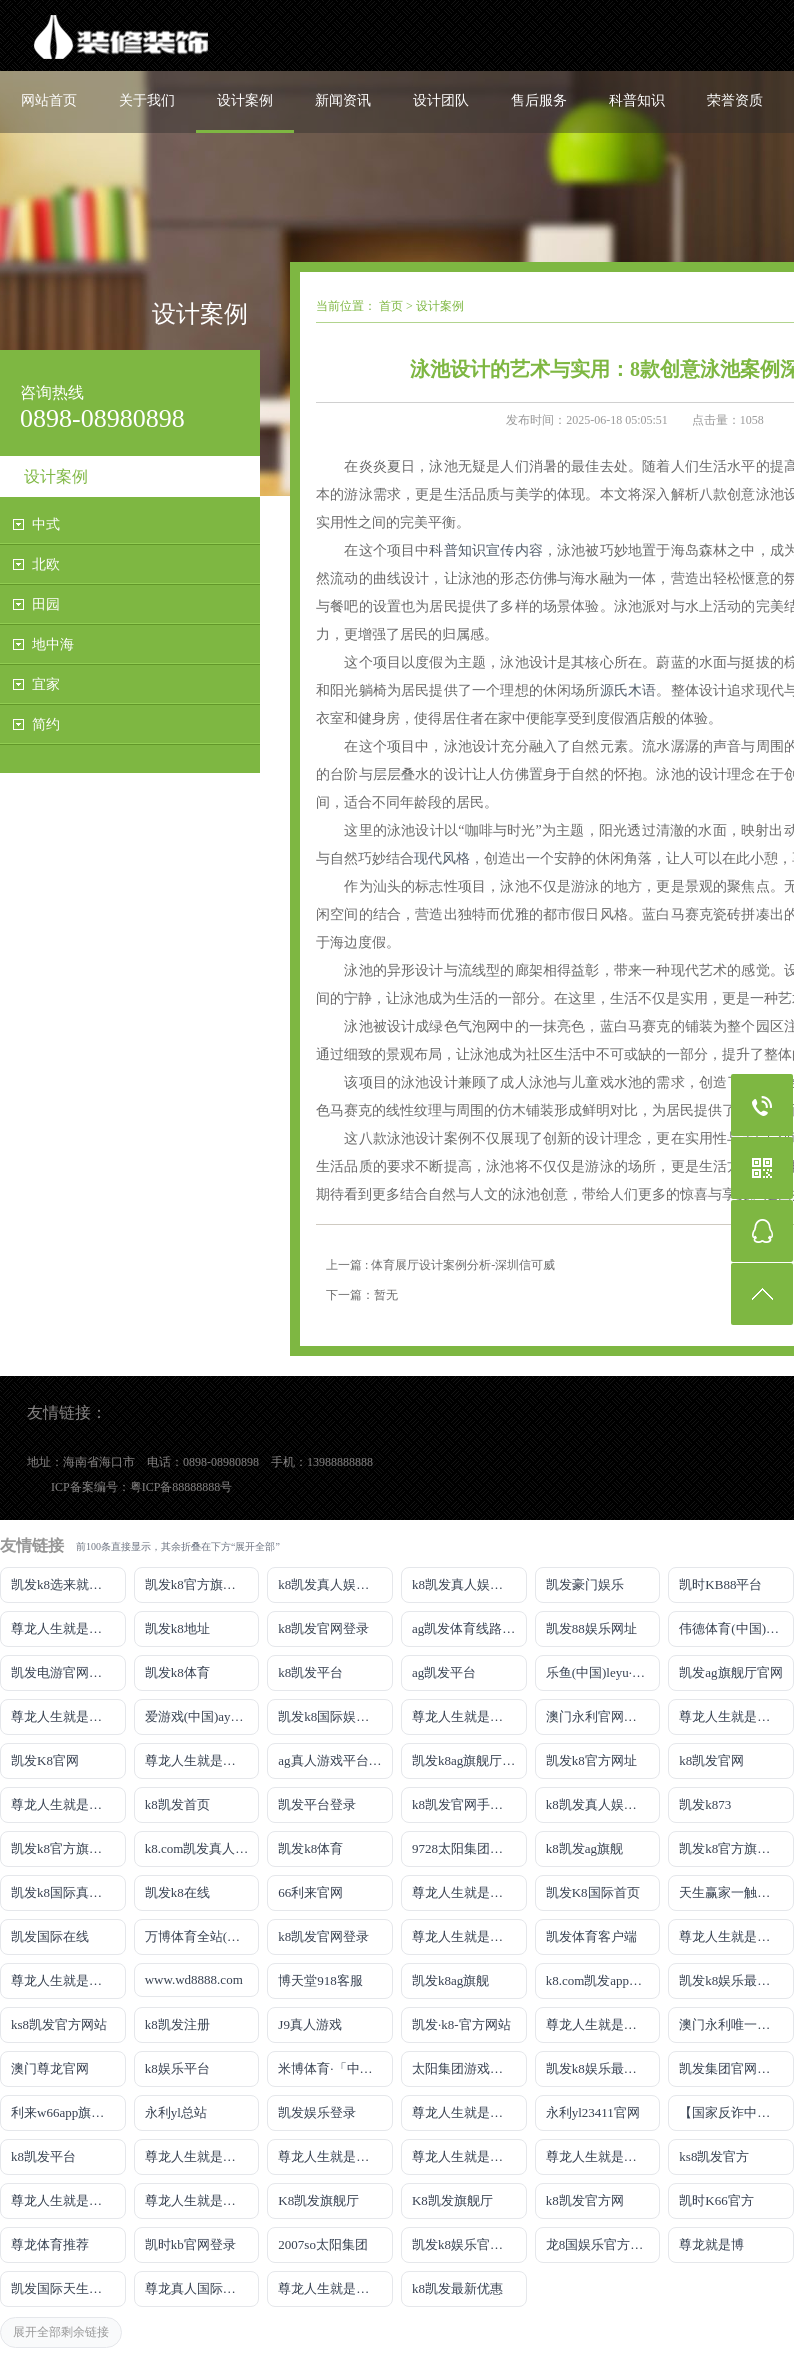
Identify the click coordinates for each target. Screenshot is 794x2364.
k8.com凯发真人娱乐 (202, 1848)
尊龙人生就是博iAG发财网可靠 (736, 1936)
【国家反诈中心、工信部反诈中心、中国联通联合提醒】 (736, 2112)
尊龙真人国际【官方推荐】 (202, 2288)
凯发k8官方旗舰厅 (197, 1584)
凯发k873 (705, 1804)
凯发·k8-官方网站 (461, 2024)
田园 (46, 604)
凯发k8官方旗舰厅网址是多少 (736, 1848)
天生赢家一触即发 (731, 1892)
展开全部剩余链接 (61, 2332)
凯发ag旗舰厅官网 (730, 1672)
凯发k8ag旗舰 (450, 1980)
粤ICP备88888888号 (181, 1487)
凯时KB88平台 (720, 1584)
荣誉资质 (735, 100)
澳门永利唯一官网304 (736, 2024)
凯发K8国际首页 (593, 1892)
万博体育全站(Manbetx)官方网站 (202, 1936)
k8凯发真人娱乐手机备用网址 (603, 1804)
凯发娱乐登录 (317, 2112)
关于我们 (147, 100)
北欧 (46, 564)
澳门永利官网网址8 (601, 1716)
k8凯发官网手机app (467, 1804)
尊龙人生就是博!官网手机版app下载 (469, 2112)
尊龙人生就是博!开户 (68, 1804)
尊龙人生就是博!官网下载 (202, 2156)
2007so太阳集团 (323, 2244)
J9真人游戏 (310, 2024)
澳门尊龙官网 (50, 2068)
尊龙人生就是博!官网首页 (603, 2024)
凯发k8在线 (177, 1892)
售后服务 (539, 100)
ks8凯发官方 (714, 2156)
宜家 (46, 684)
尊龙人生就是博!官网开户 (469, 2156)
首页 (391, 306)
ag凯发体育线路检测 (469, 1628)
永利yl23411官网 (593, 2112)
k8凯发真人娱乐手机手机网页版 (335, 1584)
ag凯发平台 (444, 1672)
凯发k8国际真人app (66, 1892)
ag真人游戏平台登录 (335, 1760)
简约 (46, 724)
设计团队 (441, 100)
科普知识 (637, 100)
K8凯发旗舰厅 (318, 2200)
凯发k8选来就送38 (63, 1584)
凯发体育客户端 (591, 1936)
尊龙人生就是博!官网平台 (335, 2156)
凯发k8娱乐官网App (468, 2244)
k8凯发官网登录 (323, 1628)
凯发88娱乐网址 (591, 1628)
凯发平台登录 (317, 1804)
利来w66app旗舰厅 (64, 2112)
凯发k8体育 (177, 1672)
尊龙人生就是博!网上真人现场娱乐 (202, 1760)
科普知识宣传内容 (485, 550)
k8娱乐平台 (177, 2068)
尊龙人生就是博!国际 (469, 1936)
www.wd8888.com (194, 1979)
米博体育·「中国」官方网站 (335, 2068)
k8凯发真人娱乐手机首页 (469, 1584)
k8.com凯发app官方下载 (603, 1980)
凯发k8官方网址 (591, 1760)
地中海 (53, 644)
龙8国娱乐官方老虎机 (603, 2244)
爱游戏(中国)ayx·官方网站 (202, 1716)
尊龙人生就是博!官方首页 (202, 2200)
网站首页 (49, 100)
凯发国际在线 (50, 1936)
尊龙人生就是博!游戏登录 (68, 1628)
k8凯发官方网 (585, 2200)
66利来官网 (310, 1892)
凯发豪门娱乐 (585, 1584)
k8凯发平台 (310, 1672)
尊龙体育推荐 (50, 2244)
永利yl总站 (176, 2112)
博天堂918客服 (320, 1980)
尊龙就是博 (711, 2244)
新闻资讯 (343, 100)
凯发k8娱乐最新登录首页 (603, 2068)
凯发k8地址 (177, 1628)
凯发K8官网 (45, 1760)
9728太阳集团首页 (464, 1848)
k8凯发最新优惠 (457, 2288)
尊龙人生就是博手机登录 (469, 1892)
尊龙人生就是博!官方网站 (68, 2200)
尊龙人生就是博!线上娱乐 (68, 1716)
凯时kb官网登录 (190, 2244)
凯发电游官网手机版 (68, 1672)
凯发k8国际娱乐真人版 (335, 1716)
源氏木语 (628, 690)
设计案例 (245, 100)
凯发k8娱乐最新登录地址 (736, 1980)
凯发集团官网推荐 (731, 2068)
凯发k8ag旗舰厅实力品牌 (469, 1760)
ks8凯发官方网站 (59, 2024)
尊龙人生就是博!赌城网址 (335, 2288)
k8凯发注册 (177, 2024)
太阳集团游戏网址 (464, 2068)
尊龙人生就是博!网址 (736, 1716)
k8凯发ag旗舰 (584, 1848)
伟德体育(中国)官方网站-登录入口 (736, 1628)
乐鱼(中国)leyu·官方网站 (603, 1672)
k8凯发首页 (177, 1804)
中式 (46, 524)
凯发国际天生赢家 (63, 2288)
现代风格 (442, 858)
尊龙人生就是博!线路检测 (469, 1716)
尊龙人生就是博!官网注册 (68, 1980)
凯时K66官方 (716, 2200)
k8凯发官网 (711, 1760)
